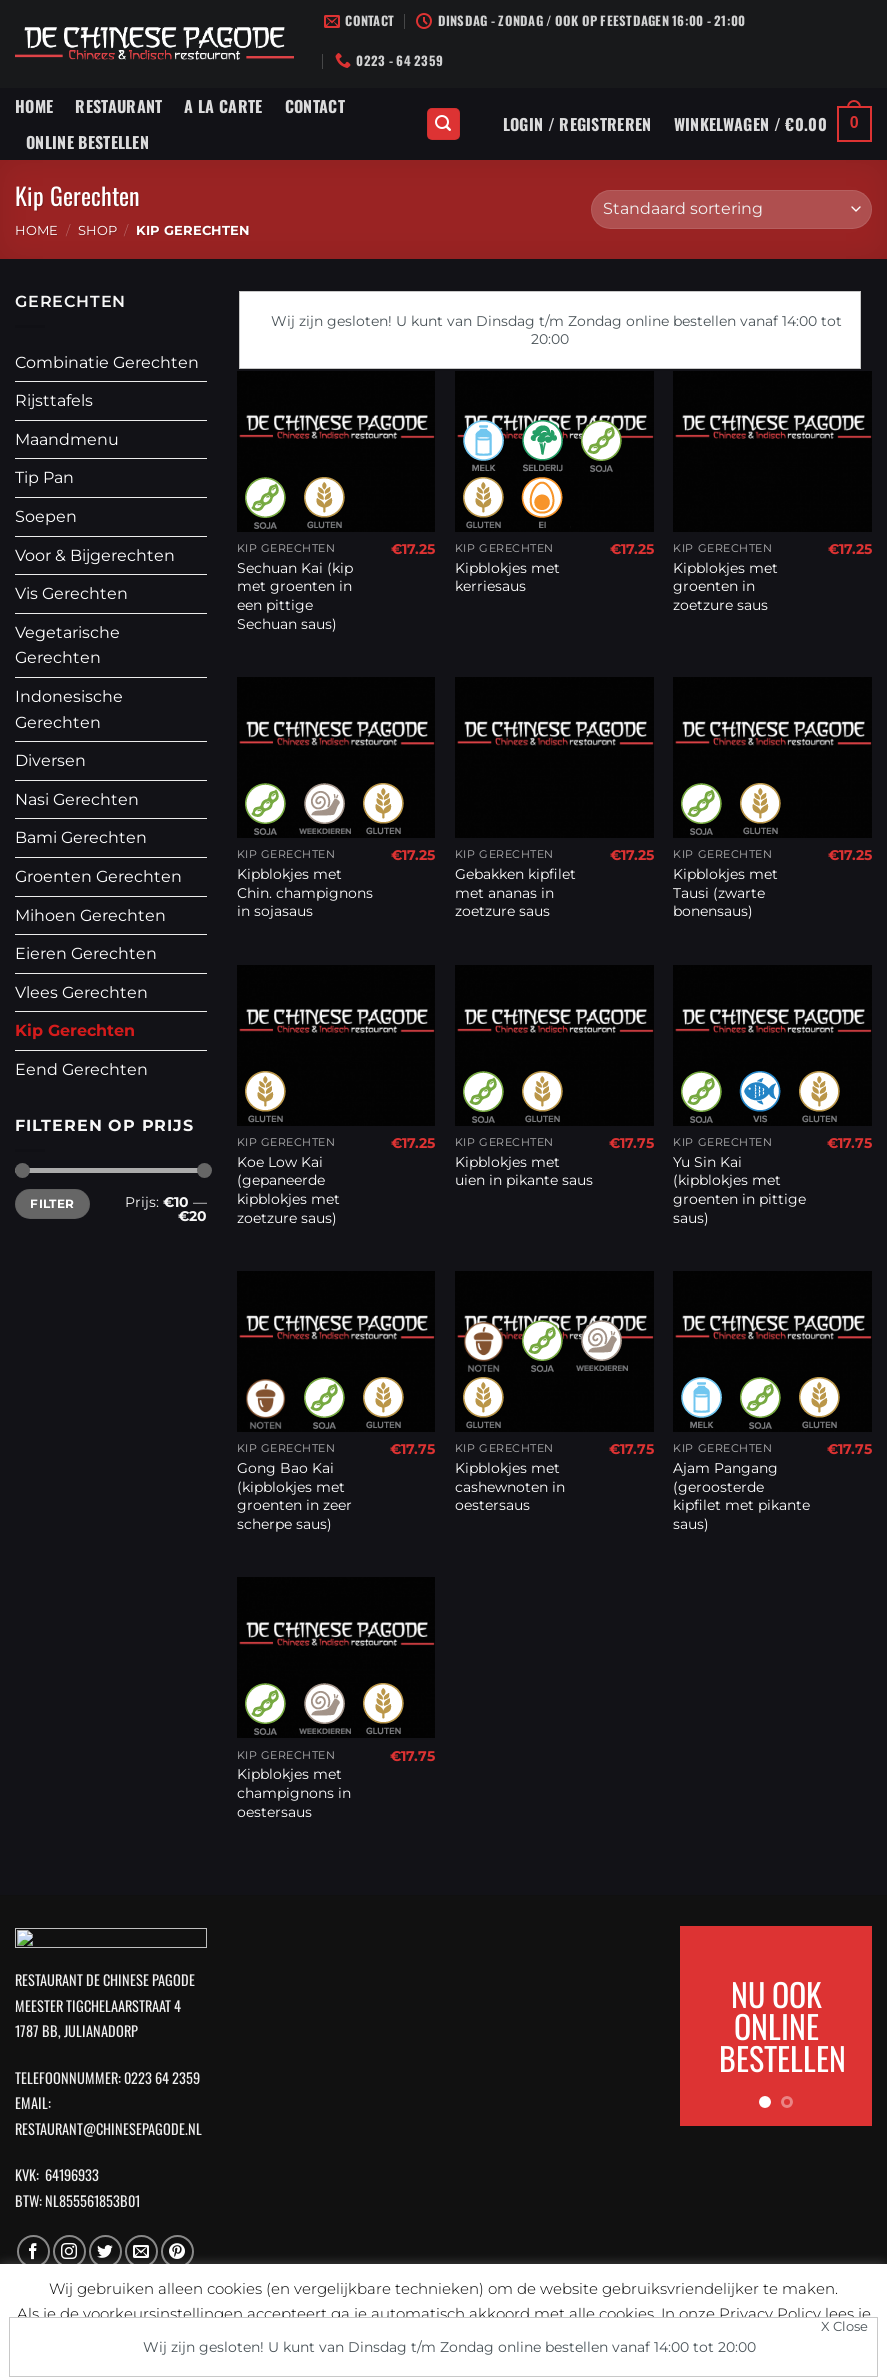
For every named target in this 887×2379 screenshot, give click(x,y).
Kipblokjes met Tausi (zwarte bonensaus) (725, 892)
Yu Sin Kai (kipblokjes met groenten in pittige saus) (739, 1190)
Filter (52, 1203)
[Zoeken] (444, 124)
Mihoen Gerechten (90, 915)
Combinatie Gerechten (107, 362)
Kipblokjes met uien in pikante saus (524, 1171)
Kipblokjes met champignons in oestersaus (294, 1792)
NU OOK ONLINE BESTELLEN (782, 2025)
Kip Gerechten (75, 1030)
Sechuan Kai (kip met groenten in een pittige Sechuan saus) (295, 596)
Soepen (46, 516)
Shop (97, 230)
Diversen (50, 760)
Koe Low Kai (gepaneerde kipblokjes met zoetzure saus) (288, 1190)
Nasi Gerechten (77, 799)
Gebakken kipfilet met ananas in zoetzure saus (515, 892)
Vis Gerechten (71, 593)
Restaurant (118, 106)
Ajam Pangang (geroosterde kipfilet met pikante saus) (741, 1496)
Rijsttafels (54, 400)
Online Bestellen (87, 142)
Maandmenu (67, 439)
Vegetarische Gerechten (67, 645)
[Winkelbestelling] (731, 209)
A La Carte (223, 106)
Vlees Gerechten (81, 992)
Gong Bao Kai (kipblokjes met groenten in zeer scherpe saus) (294, 1496)
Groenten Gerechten (98, 876)
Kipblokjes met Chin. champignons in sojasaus (305, 892)
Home (34, 106)
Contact (315, 106)
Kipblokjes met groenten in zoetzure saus (725, 586)
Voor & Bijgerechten (95, 555)
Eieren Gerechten (86, 953)
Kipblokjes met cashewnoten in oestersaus (510, 1486)
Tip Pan (44, 477)
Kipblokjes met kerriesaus (507, 577)
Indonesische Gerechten (69, 709)
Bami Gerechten (81, 837)
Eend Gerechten (81, 1069)
